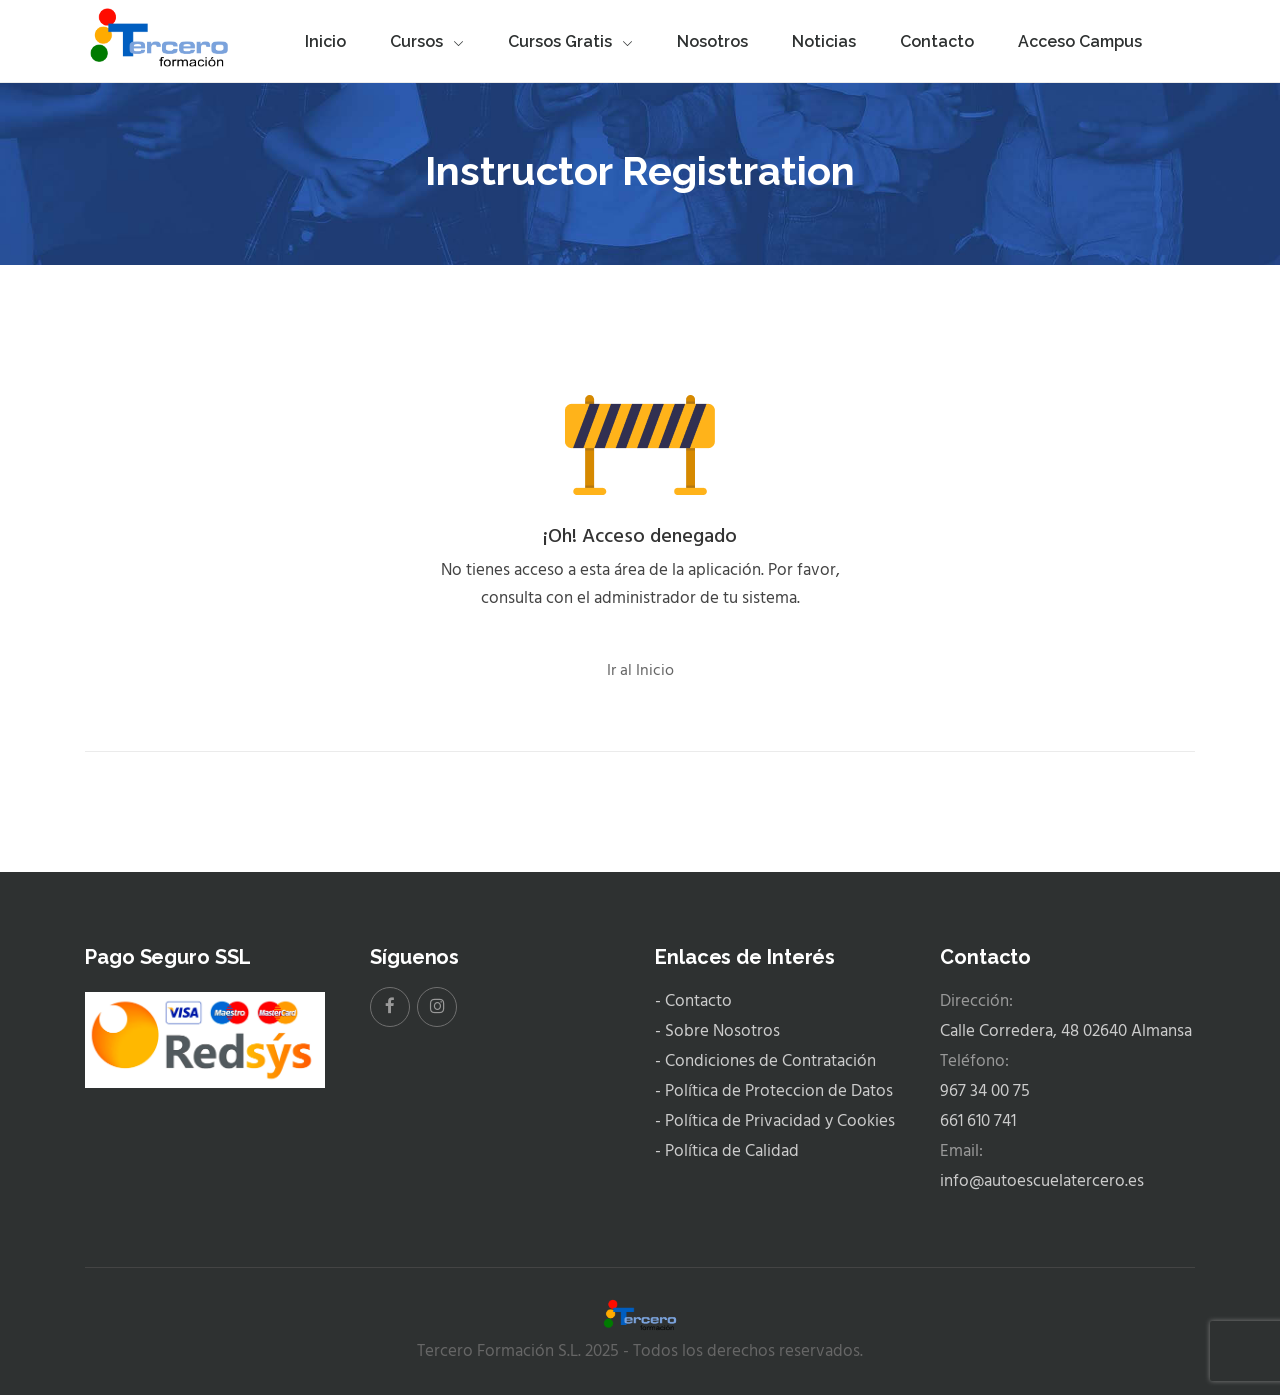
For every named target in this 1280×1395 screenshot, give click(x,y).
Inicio (325, 41)
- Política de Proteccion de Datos (774, 1091)
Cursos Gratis (570, 41)
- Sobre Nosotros (717, 1031)
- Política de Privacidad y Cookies (775, 1121)
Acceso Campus (1080, 41)
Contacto (937, 41)
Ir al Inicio (640, 671)
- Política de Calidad (727, 1151)
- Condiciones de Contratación (765, 1061)
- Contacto (693, 1001)
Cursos (427, 41)
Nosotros (712, 41)
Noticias (824, 41)
